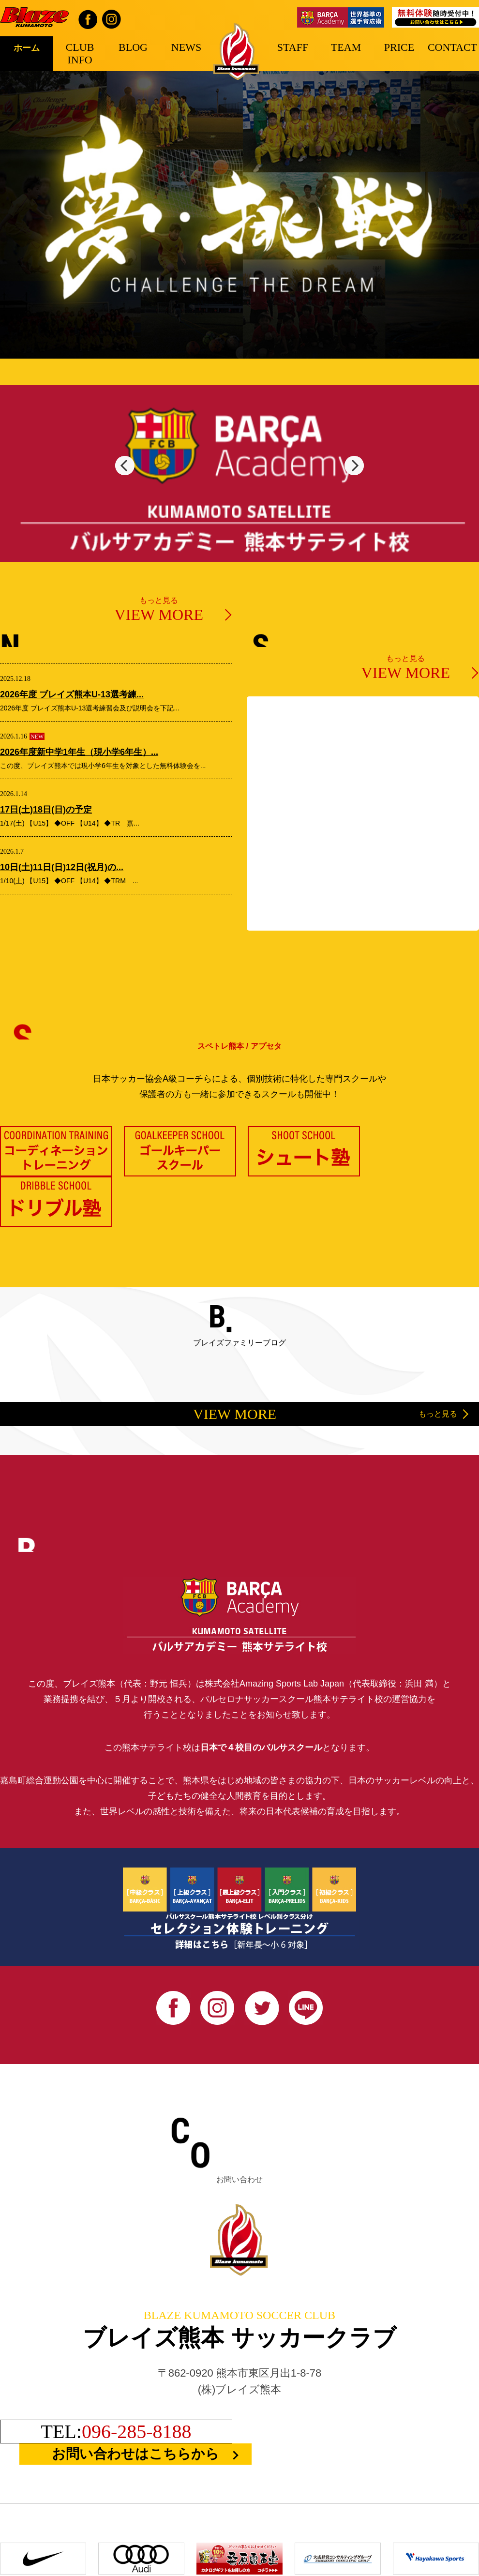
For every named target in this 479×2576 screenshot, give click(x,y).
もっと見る (159, 609)
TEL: (116, 2431)
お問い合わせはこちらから (135, 2453)
